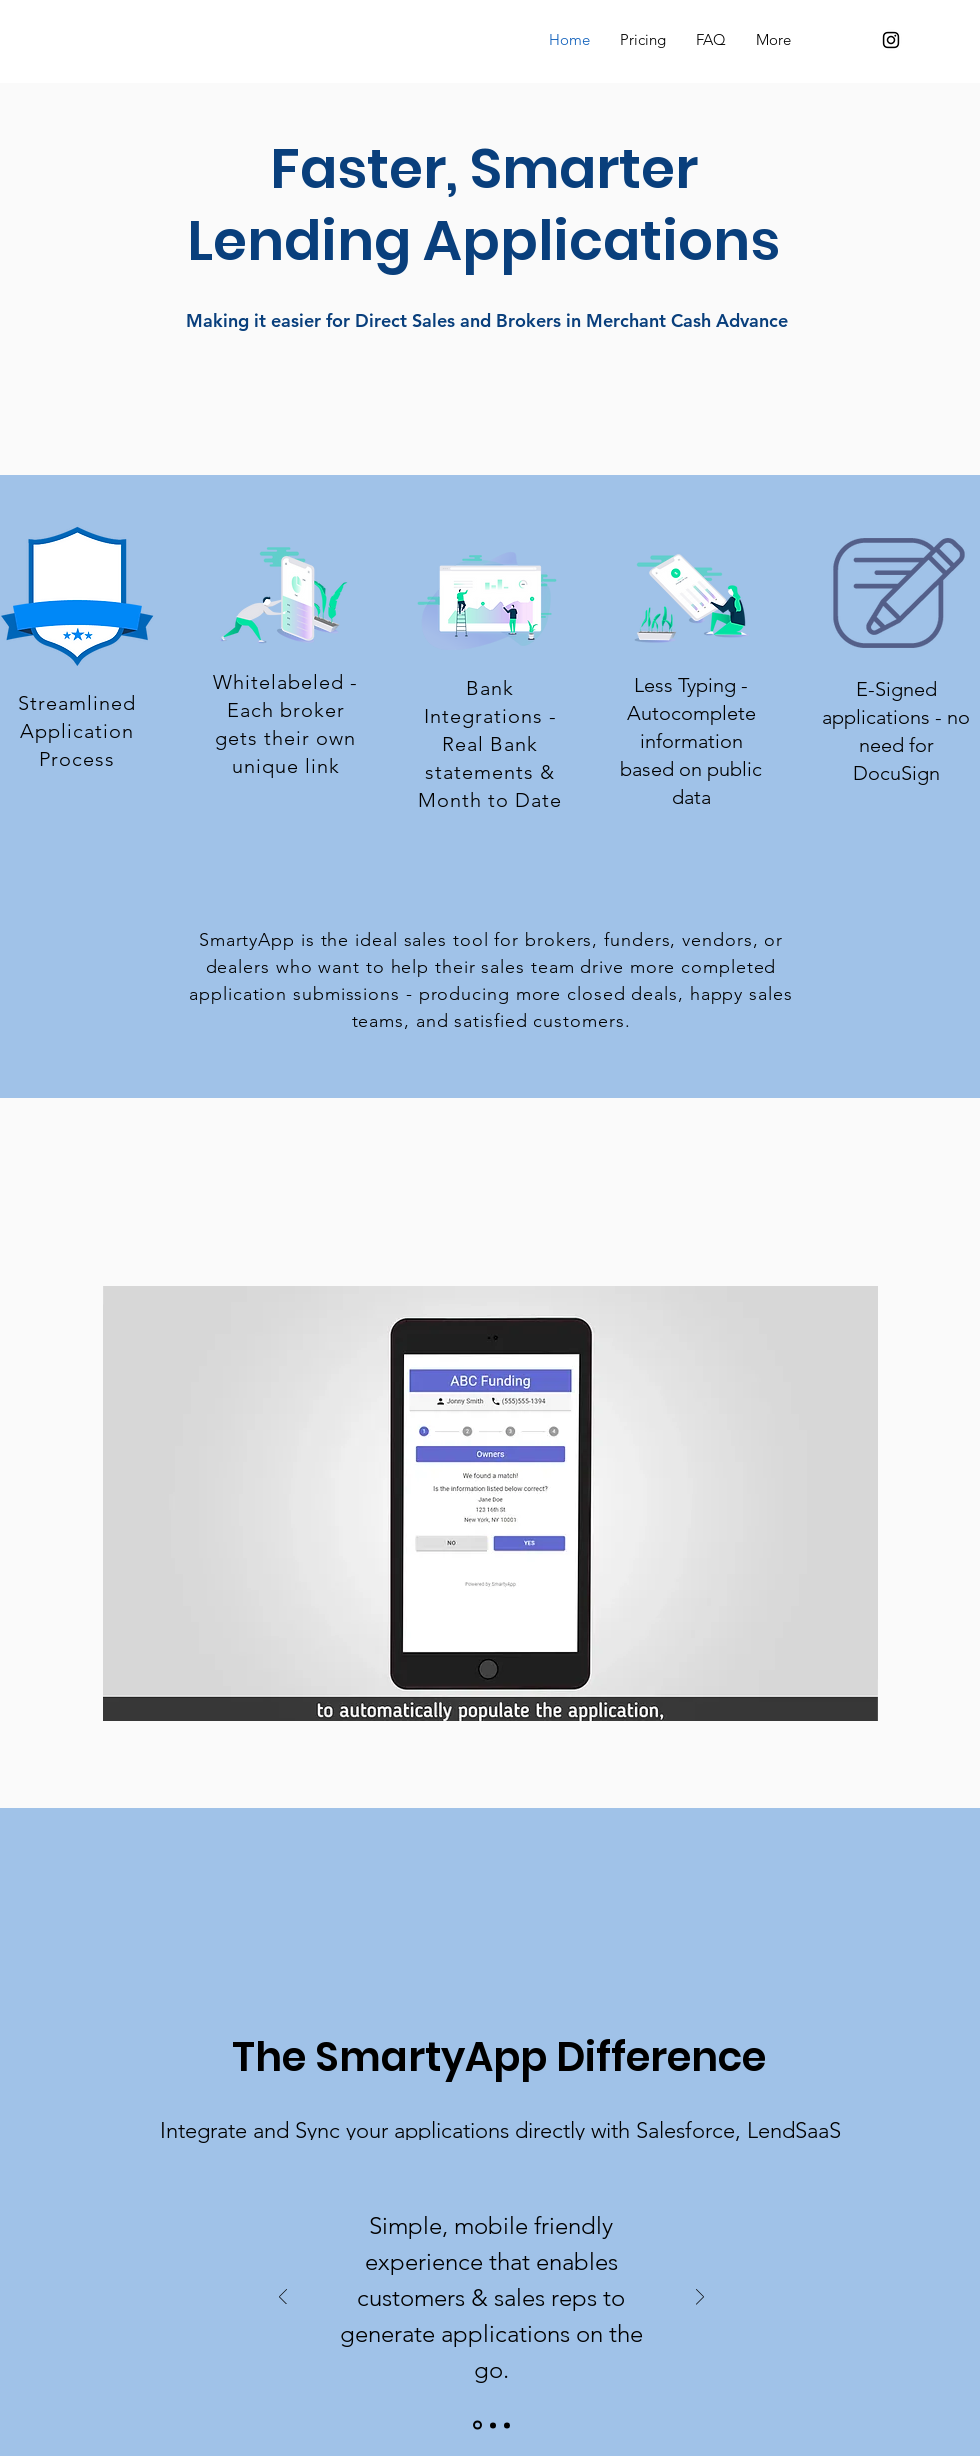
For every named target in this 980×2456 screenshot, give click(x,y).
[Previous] (283, 2298)
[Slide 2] (493, 2425)
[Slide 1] (477, 2425)
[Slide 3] (507, 2425)
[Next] (700, 2298)
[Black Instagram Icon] (891, 40)
